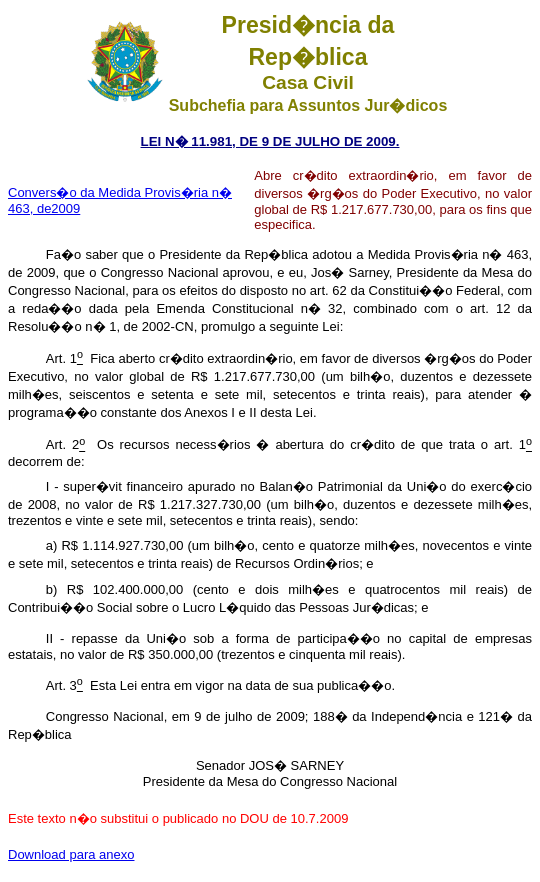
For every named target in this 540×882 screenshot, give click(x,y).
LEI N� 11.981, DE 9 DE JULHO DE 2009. (270, 141)
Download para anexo (71, 854)
